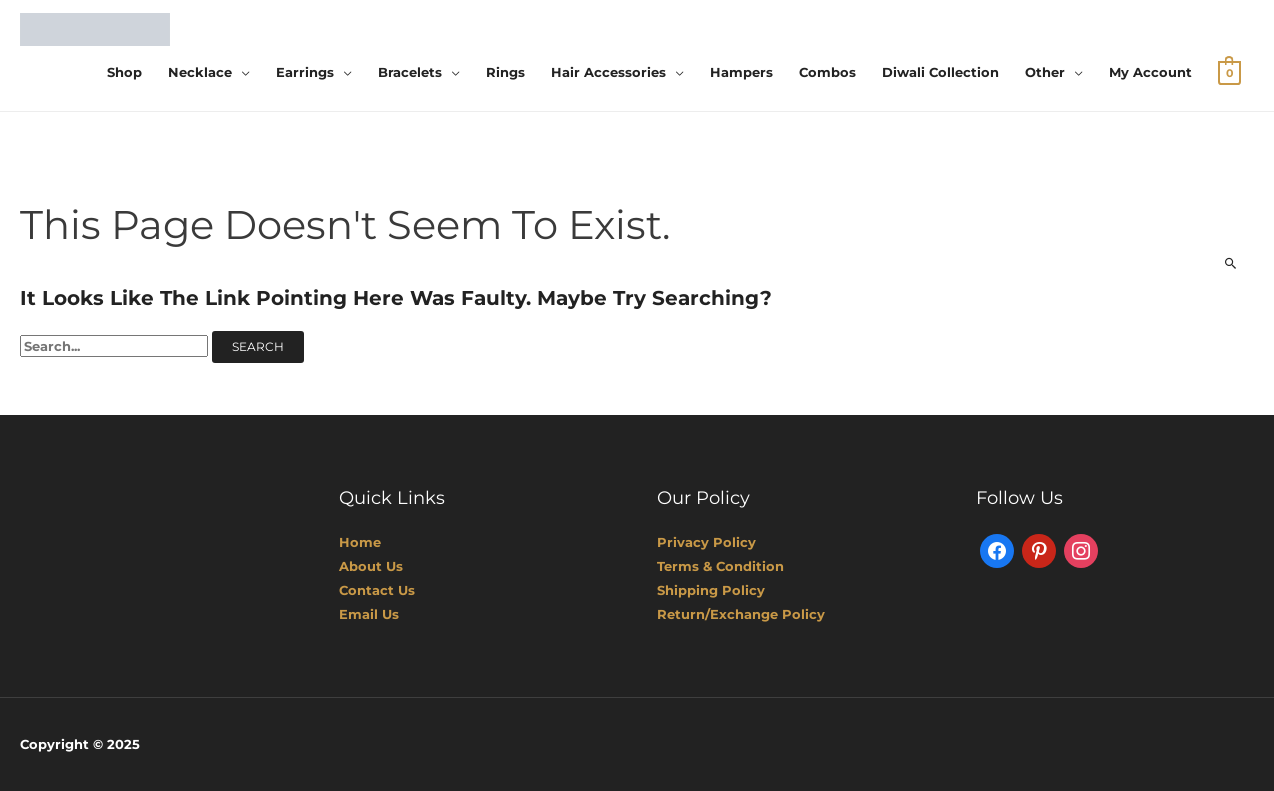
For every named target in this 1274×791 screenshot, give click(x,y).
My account (1150, 72)
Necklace (200, 72)
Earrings (305, 72)
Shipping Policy (711, 590)
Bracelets (410, 72)
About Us (371, 566)
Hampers (741, 72)
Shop (124, 72)
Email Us (369, 614)
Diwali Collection (940, 72)
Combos (827, 72)
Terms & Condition (720, 566)
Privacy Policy (706, 542)
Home (360, 542)
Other (1045, 72)
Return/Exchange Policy (741, 614)
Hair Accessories (608, 72)
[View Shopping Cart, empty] (1229, 72)
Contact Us (377, 590)
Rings (505, 72)
